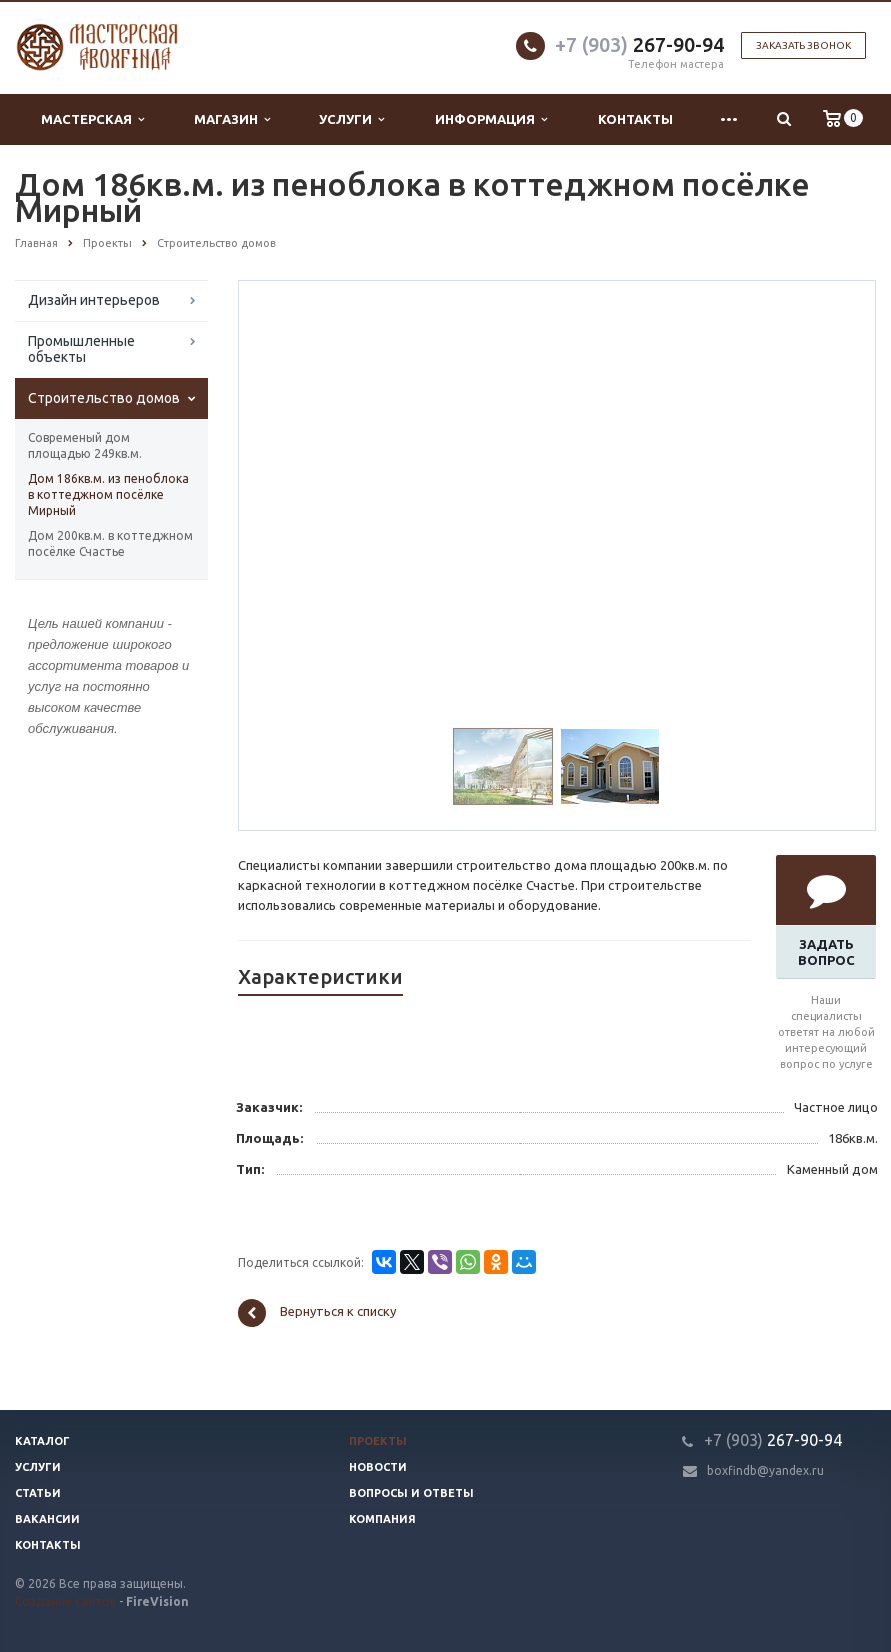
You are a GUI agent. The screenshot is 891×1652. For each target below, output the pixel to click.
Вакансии (47, 1519)
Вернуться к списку (317, 1313)
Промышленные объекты (81, 349)
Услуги (351, 119)
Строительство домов (104, 398)
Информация (491, 119)
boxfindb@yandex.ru (765, 1470)
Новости (378, 1467)
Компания (382, 1519)
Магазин (232, 119)
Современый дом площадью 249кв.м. (85, 445)
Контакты (635, 119)
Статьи (38, 1493)
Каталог (42, 1441)
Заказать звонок (803, 45)
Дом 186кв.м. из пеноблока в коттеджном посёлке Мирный (108, 494)
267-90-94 (639, 44)
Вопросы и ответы (411, 1493)
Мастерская (92, 119)
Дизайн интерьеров (94, 300)
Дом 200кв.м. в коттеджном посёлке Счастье (110, 543)
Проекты (378, 1441)
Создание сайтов (65, 1601)
